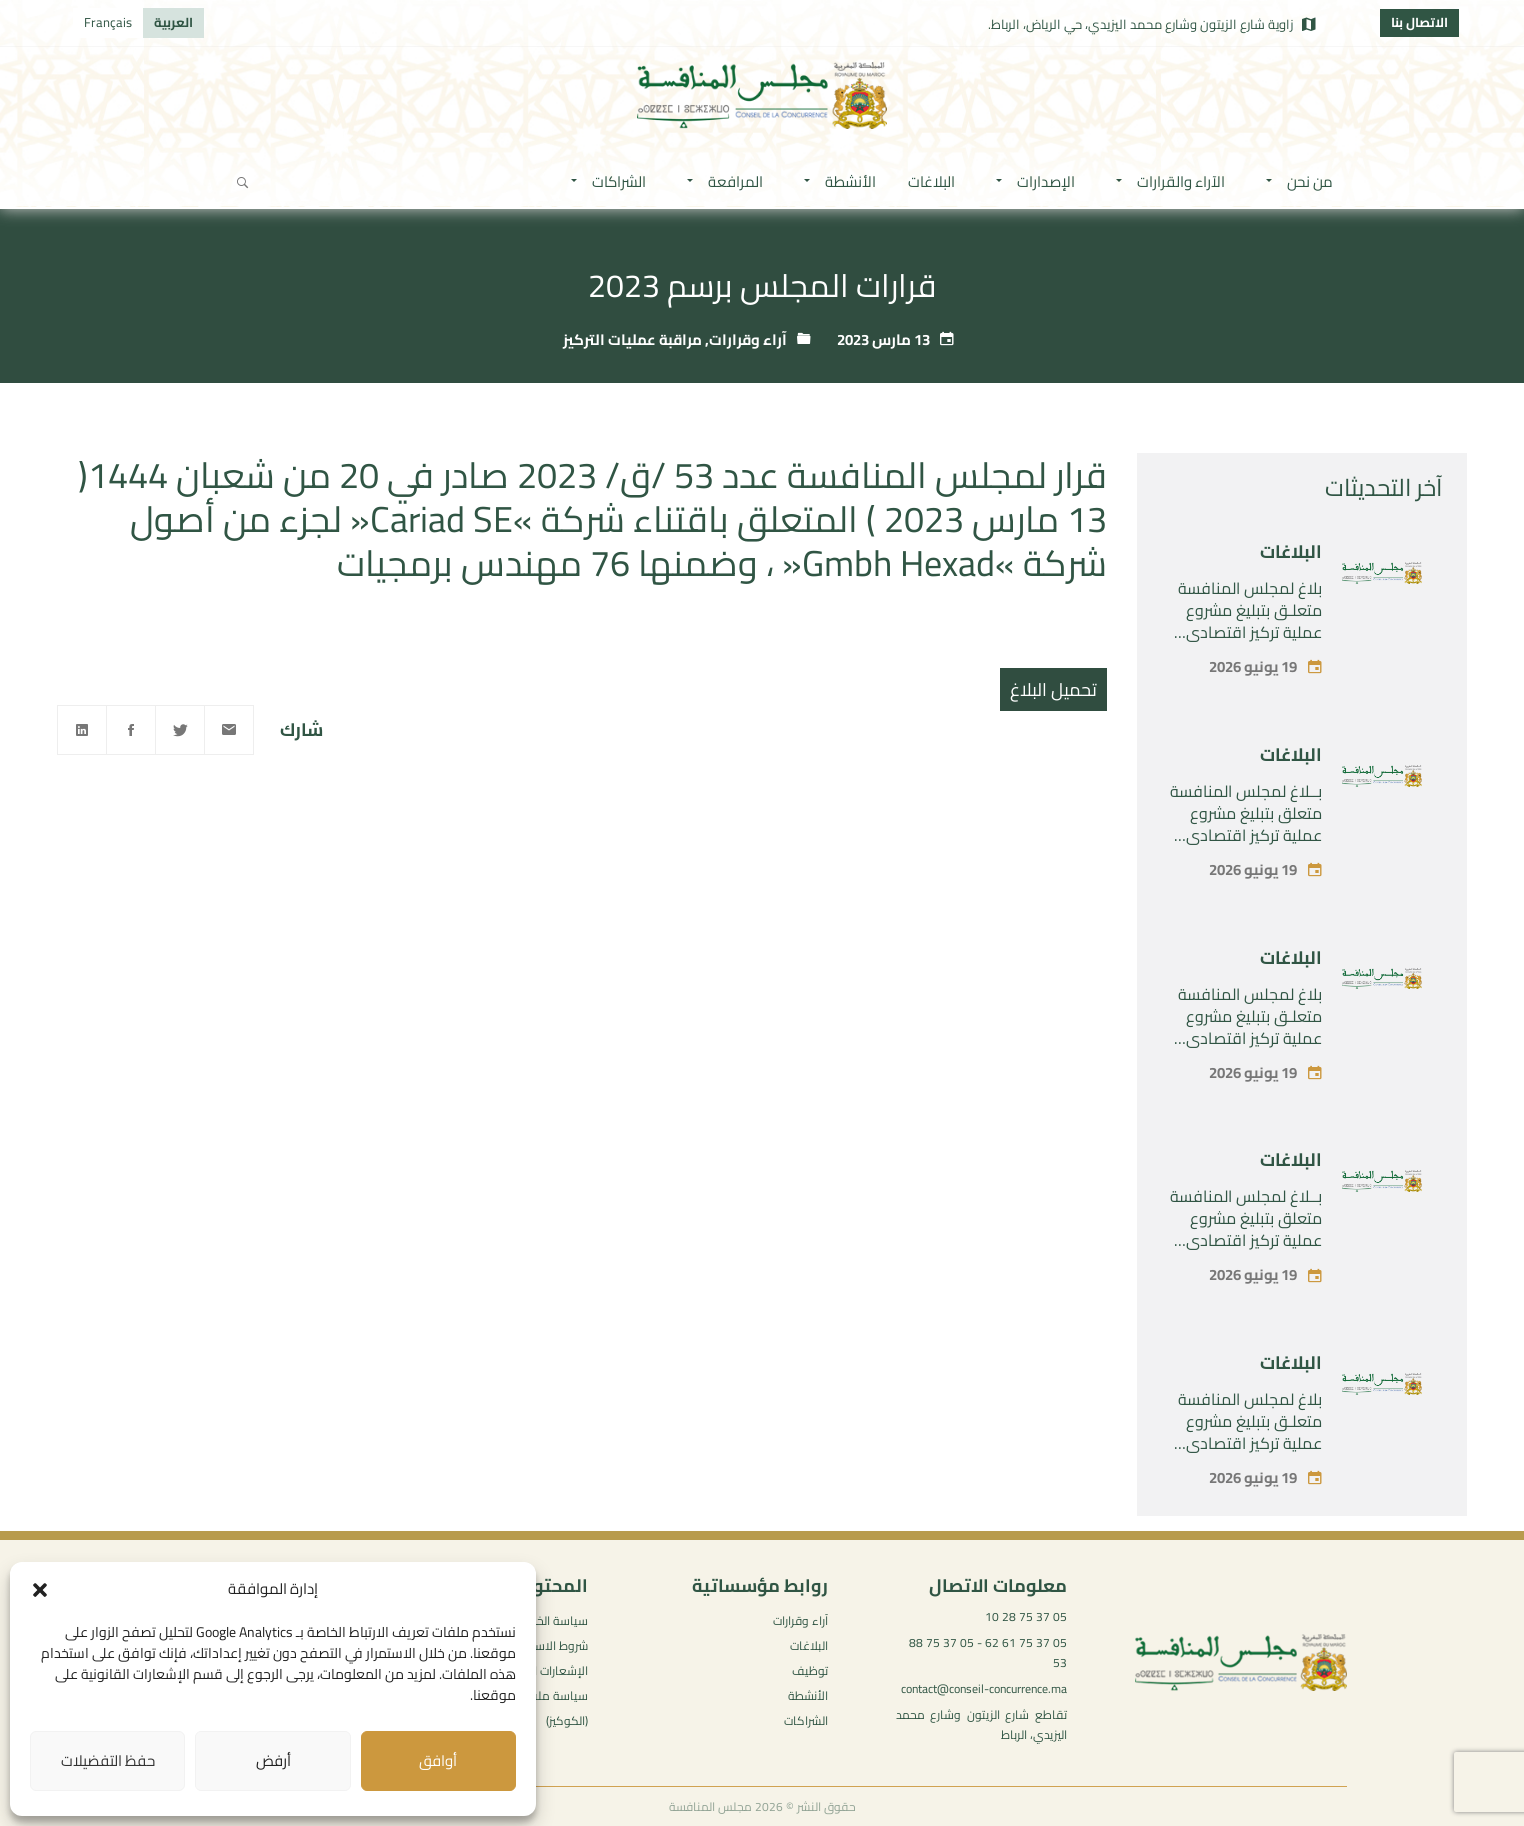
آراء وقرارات (748, 339)
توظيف (810, 1670)
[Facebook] (131, 730)
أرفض (273, 1760)
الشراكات (806, 1720)
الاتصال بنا (1419, 22)
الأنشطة (808, 1695)
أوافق (438, 1760)
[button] (40, 1590)
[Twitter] (180, 730)
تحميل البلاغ (1053, 689)
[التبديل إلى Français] (108, 23)
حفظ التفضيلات (108, 1760)
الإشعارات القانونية (541, 1670)
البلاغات (1291, 551)
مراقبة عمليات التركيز (632, 339)
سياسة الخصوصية (543, 1620)
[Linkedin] (82, 730)
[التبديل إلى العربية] (173, 23)
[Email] (229, 730)
